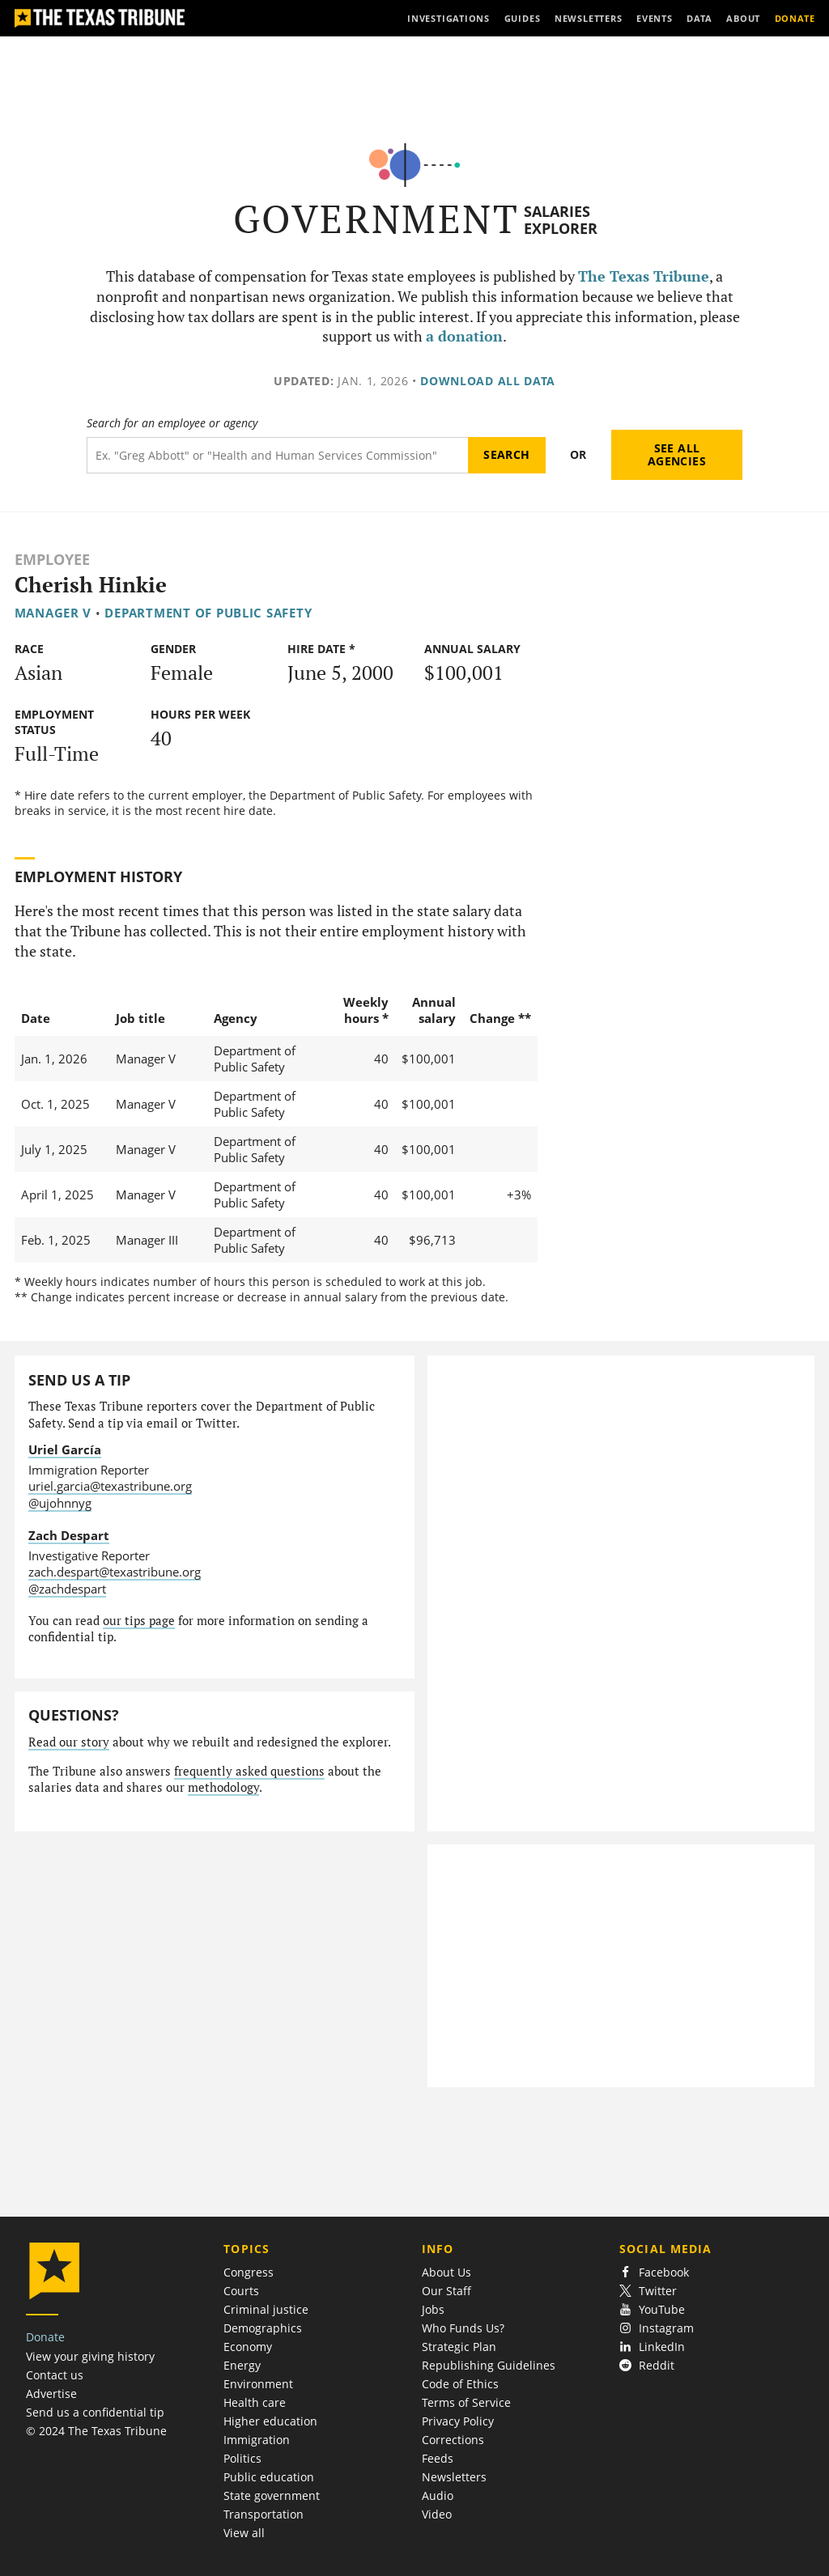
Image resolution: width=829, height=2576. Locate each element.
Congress (248, 2272)
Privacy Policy (458, 2421)
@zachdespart (67, 1589)
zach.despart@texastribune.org (114, 1572)
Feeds (437, 2458)
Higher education (270, 2421)
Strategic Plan (459, 2346)
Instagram (656, 2328)
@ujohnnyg (59, 1503)
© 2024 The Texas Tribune (96, 2430)
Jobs (433, 2309)
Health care (254, 2402)
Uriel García (64, 1449)
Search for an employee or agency (172, 423)
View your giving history (90, 2356)
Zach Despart (68, 1535)
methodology (223, 1787)
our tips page (139, 1620)
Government (376, 219)
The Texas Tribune (643, 276)
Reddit (646, 2365)
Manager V (53, 613)
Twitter (648, 2290)
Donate (45, 2337)
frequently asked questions (249, 1771)
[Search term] (277, 455)
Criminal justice (265, 2309)
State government (271, 2495)
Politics (242, 2458)
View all (244, 2532)
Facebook (654, 2272)
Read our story (68, 1742)
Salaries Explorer (560, 220)
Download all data (487, 380)
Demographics (262, 2328)
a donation (464, 336)
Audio (437, 2495)
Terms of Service (466, 2402)
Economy (247, 2346)
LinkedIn (652, 2346)
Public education (268, 2477)
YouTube (652, 2309)
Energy (242, 2365)
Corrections (453, 2439)
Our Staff (446, 2290)
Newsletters (454, 2477)
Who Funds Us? (463, 2328)
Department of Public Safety (208, 613)
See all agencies (677, 454)
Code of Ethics (460, 2383)
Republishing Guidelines (488, 2365)
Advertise (51, 2393)
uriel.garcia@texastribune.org (110, 1486)
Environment (258, 2383)
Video (437, 2514)
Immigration (256, 2439)
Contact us (54, 2375)
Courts (241, 2290)
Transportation (263, 2514)
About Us (446, 2272)
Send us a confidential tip (95, 2412)
